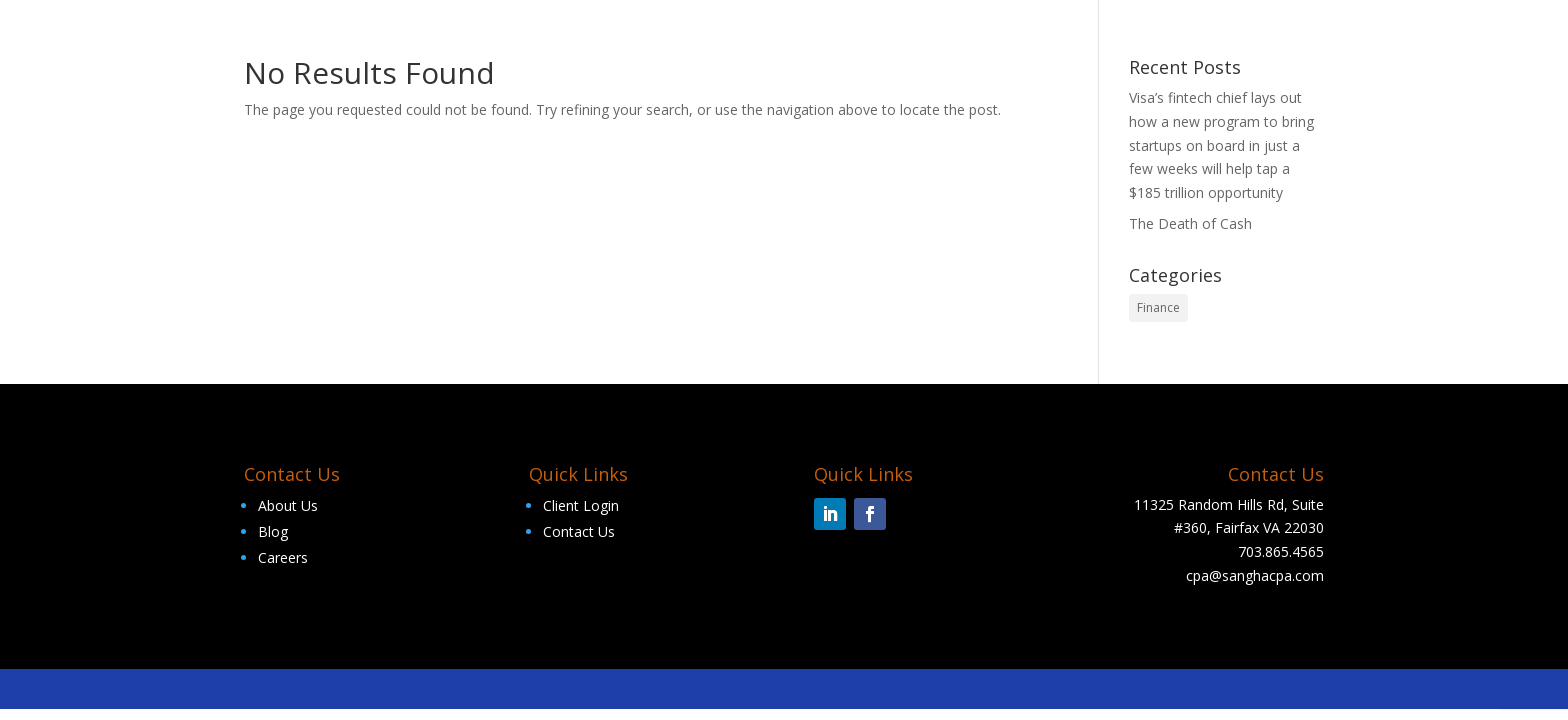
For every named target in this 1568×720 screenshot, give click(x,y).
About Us (288, 505)
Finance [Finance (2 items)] (1158, 307)
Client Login (581, 505)
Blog (273, 531)
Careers (283, 557)
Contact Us (579, 531)
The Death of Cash (1190, 223)
